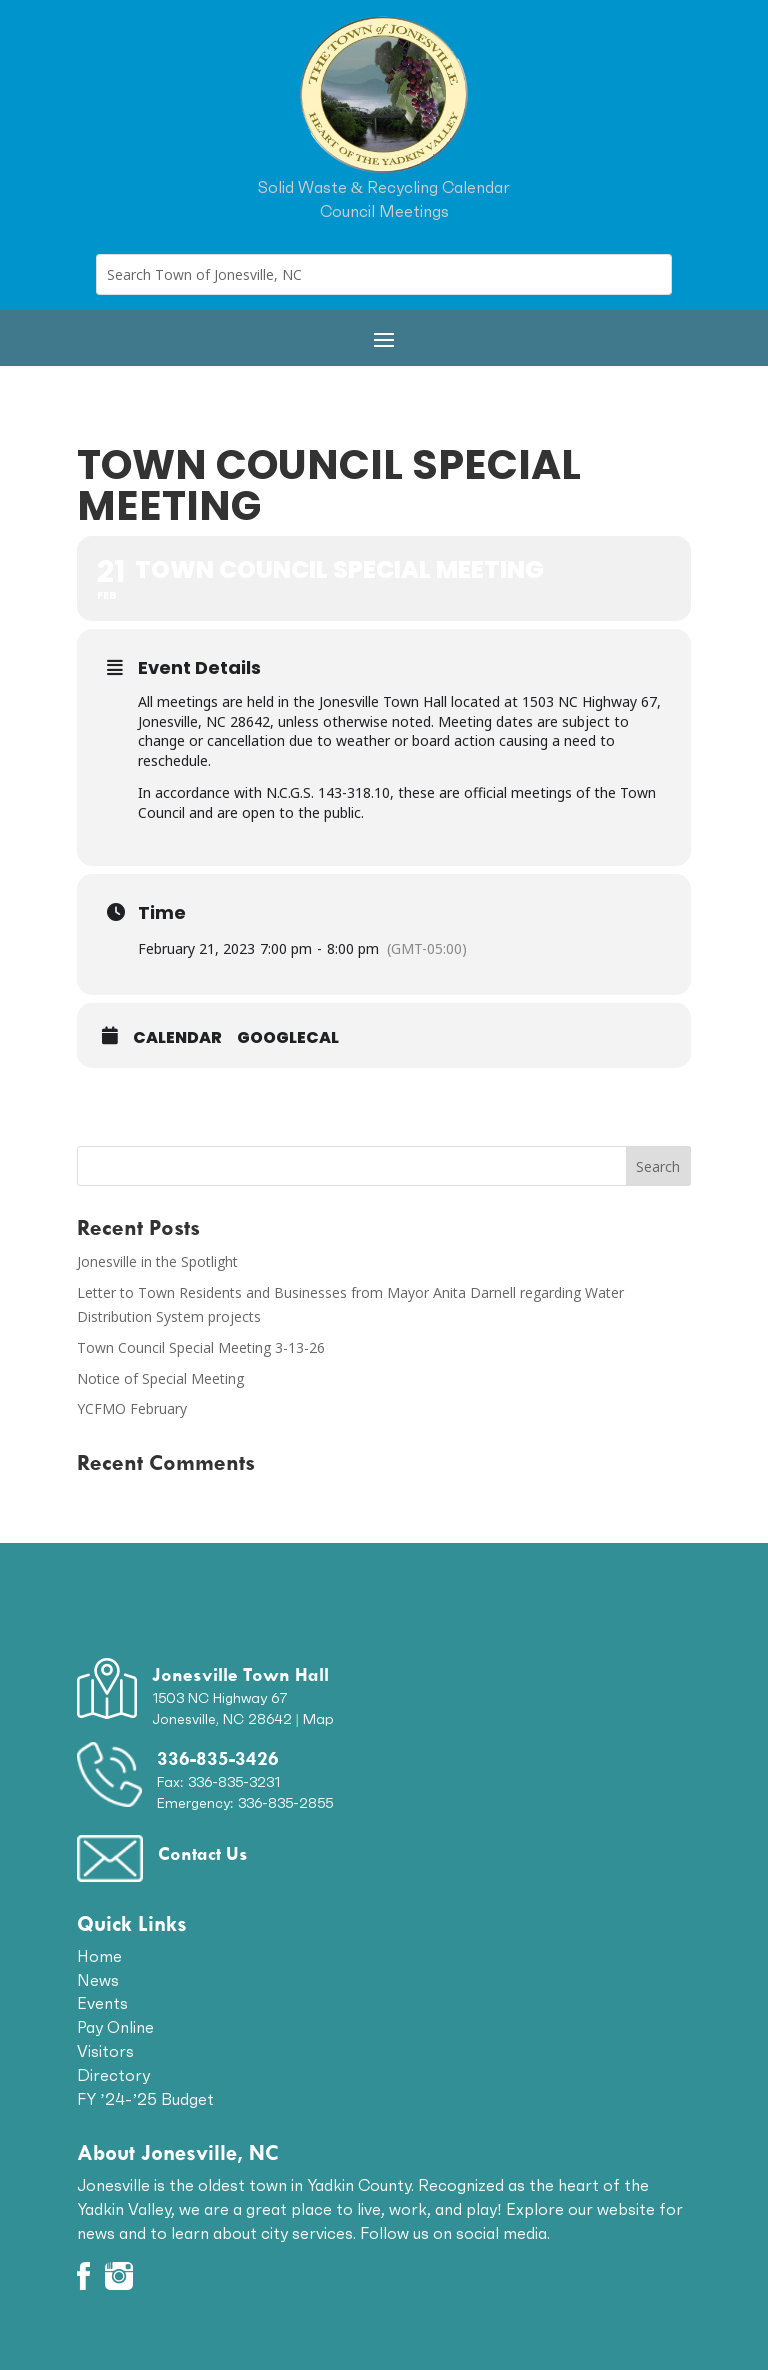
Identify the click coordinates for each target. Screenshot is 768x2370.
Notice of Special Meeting (160, 1378)
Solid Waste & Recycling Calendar (384, 187)
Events (102, 2003)
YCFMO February (132, 1408)
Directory (113, 2075)
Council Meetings (384, 211)
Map (318, 1719)
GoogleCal (288, 1038)
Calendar (177, 1038)
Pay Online (115, 2027)
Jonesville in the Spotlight (157, 1261)
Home (99, 1956)
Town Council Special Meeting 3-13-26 (201, 1347)
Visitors (105, 2051)
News (98, 1980)
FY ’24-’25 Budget (146, 2099)
